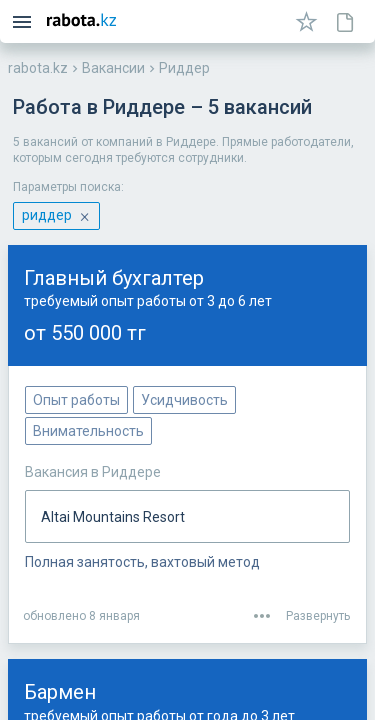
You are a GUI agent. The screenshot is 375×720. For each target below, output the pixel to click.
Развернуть (318, 616)
